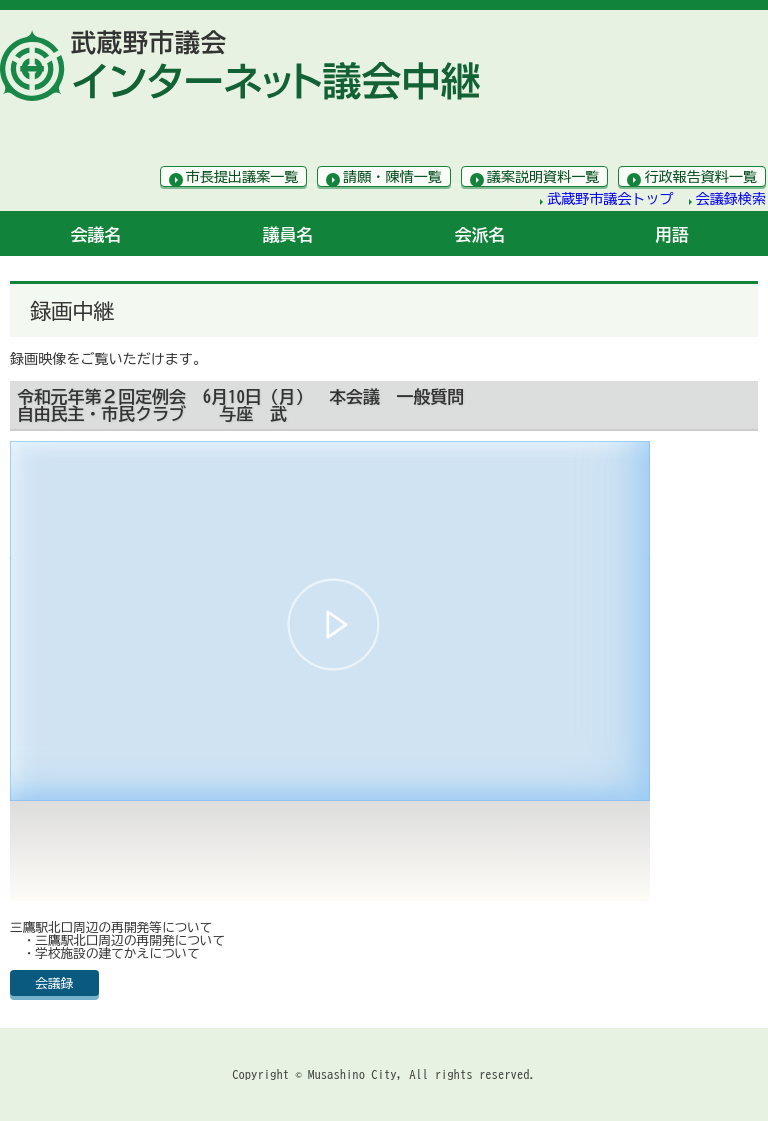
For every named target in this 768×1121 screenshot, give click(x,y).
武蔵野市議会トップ (610, 199)
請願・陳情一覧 (392, 177)
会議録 (54, 983)
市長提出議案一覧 (242, 177)
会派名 (480, 234)
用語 (672, 234)
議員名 (288, 234)
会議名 (96, 234)
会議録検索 (731, 199)
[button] (333, 624)
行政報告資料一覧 (700, 177)
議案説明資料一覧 (543, 177)
